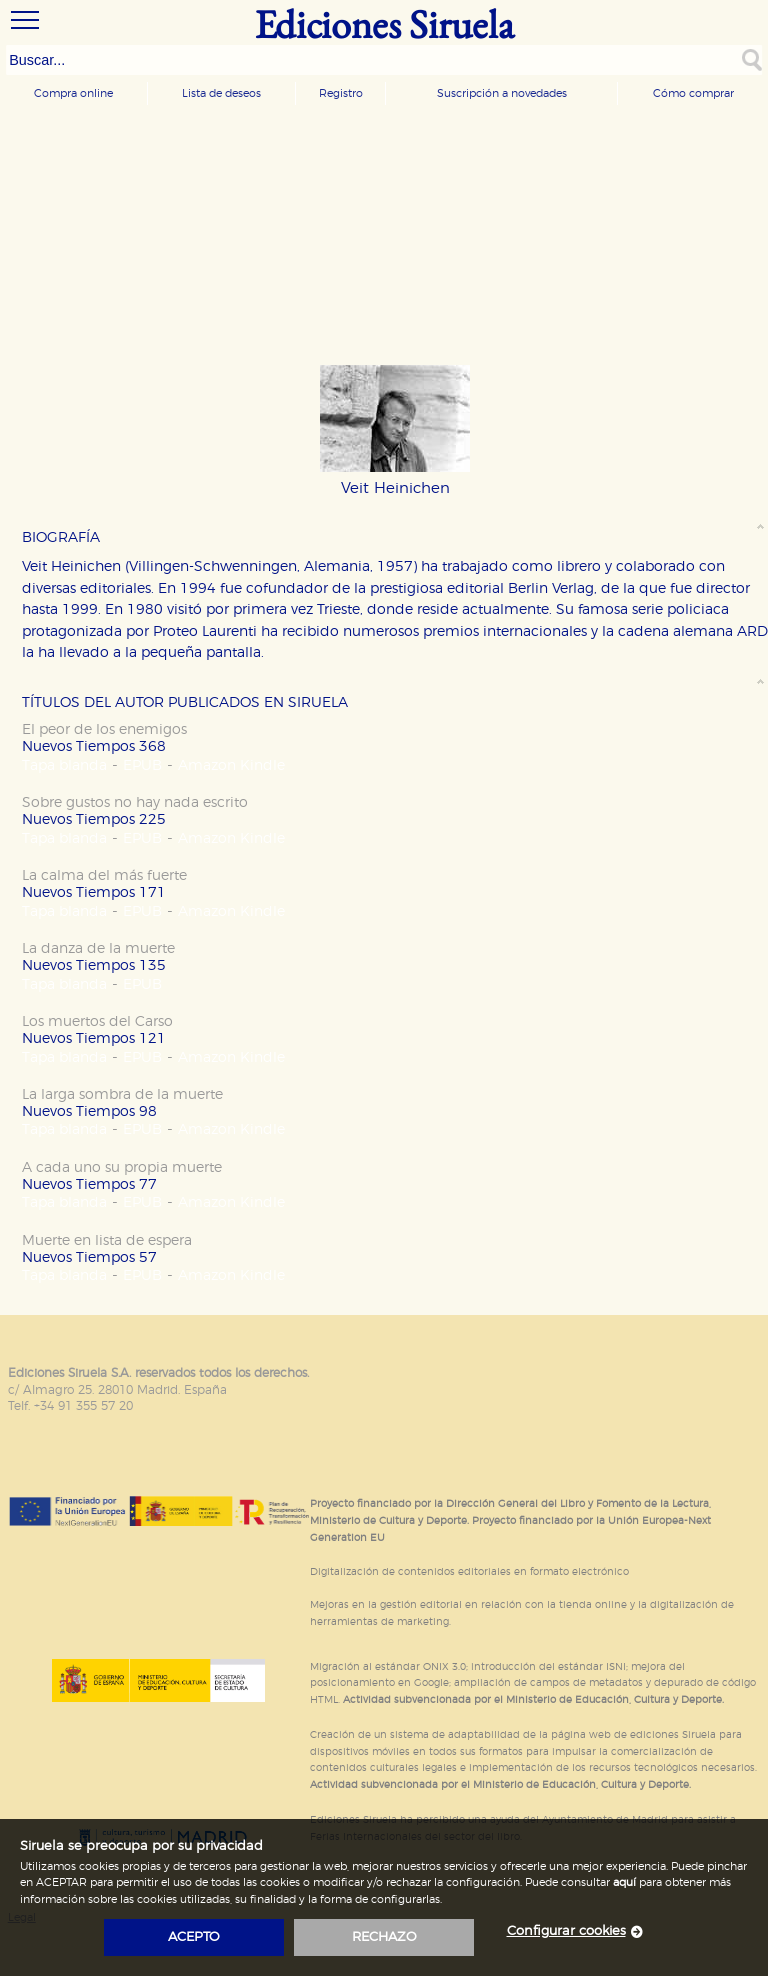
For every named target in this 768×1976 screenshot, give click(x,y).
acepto (194, 1937)
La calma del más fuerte (104, 875)
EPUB (142, 765)
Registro (341, 93)
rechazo (384, 1937)
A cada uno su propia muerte (122, 1167)
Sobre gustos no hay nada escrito (135, 802)
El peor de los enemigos (104, 729)
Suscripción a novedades (502, 93)
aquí (624, 1882)
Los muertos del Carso (97, 1021)
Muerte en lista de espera (107, 1240)
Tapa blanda (64, 765)
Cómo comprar (693, 93)
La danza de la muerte (98, 948)
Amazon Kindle (231, 765)
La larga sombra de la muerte (122, 1094)
